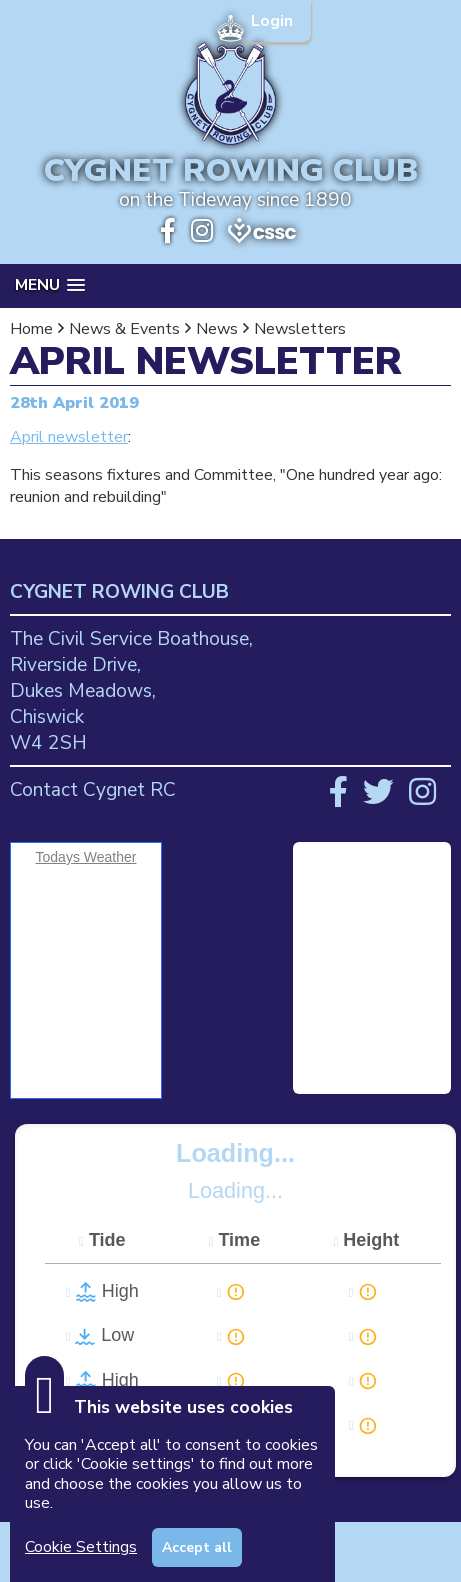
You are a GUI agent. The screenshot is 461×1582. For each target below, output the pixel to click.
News (217, 329)
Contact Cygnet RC (93, 790)
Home (31, 329)
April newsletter (69, 437)
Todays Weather (86, 857)
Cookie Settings (81, 1547)
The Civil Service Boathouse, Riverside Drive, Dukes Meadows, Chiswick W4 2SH (131, 691)
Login (274, 21)
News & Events (124, 329)
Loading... (235, 1153)
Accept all (197, 1547)
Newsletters (300, 329)
